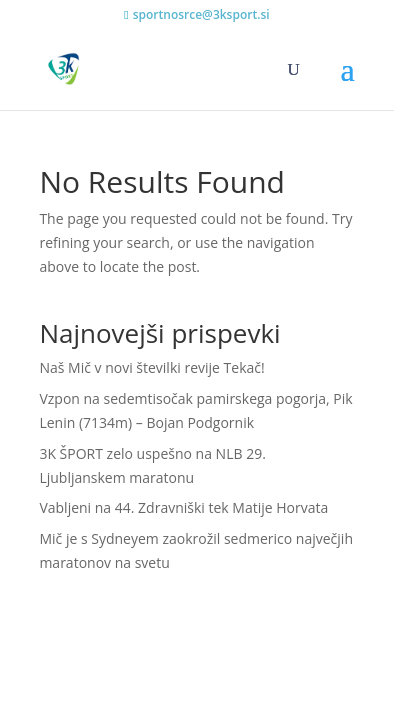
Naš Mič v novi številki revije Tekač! (151, 367)
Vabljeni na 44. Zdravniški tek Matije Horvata (183, 507)
